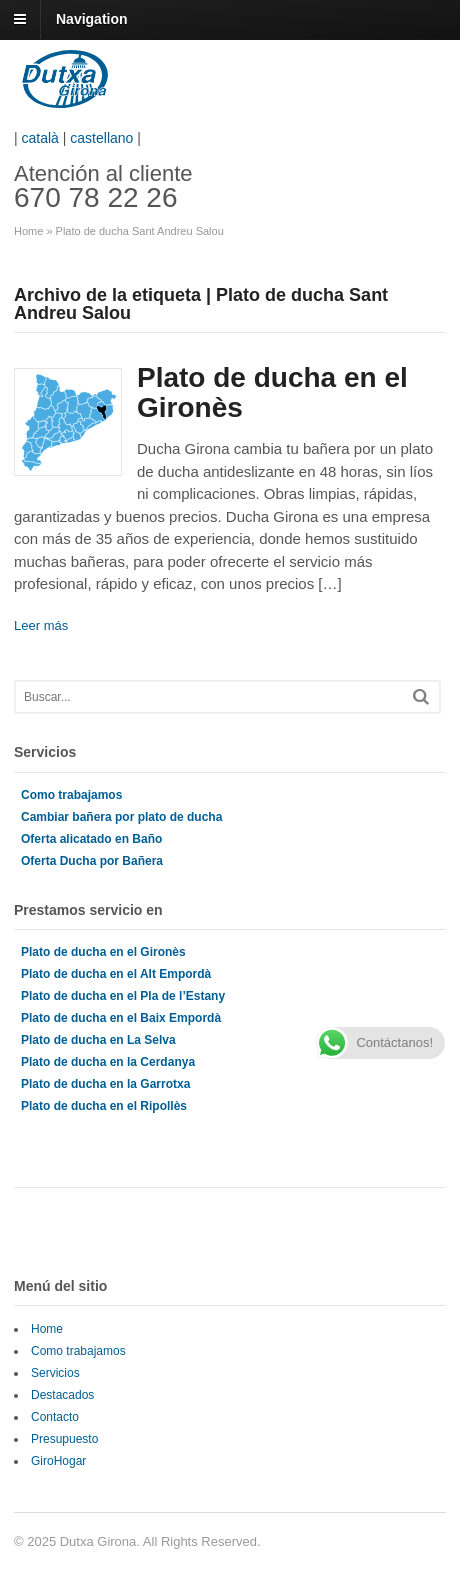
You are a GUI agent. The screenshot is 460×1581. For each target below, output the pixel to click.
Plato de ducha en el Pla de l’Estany (123, 996)
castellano (101, 138)
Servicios (55, 1373)
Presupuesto (64, 1439)
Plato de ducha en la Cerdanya (108, 1062)
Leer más (41, 625)
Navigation (92, 19)
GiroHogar (58, 1461)
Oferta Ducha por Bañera (92, 861)
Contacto (55, 1417)
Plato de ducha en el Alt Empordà (116, 974)
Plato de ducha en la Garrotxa (105, 1084)
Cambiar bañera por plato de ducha (121, 817)
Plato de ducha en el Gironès (272, 393)
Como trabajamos (71, 795)
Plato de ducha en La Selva (98, 1040)
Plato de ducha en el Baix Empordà (121, 1018)
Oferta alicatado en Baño (91, 839)
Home (28, 231)
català (40, 138)
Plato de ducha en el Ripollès (104, 1106)
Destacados (62, 1395)
